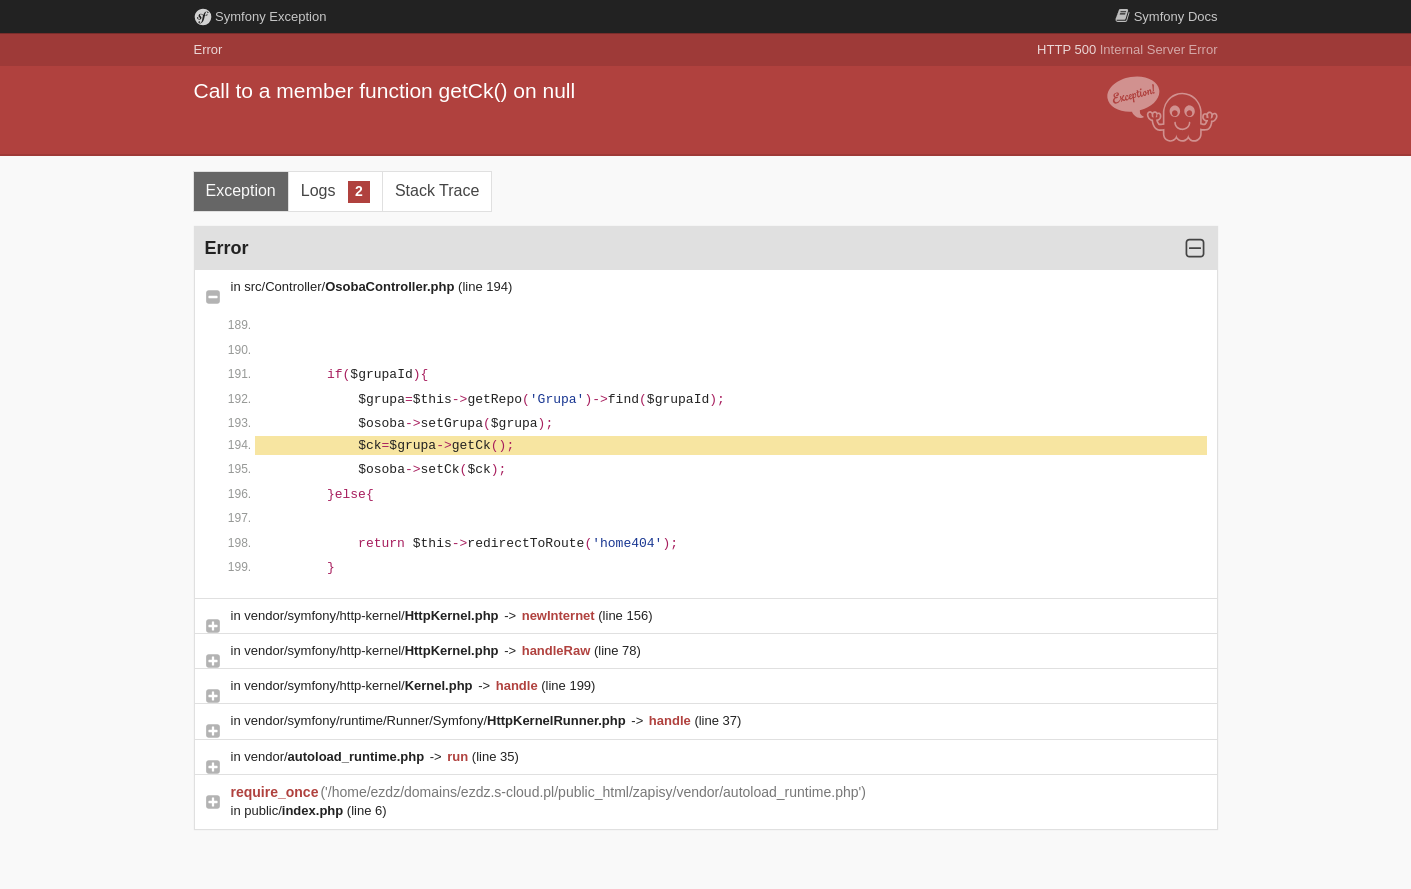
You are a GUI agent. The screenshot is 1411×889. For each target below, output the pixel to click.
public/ (295, 810)
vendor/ (336, 756)
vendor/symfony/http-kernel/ (373, 615)
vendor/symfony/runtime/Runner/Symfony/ (436, 720)
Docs (1166, 16)
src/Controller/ (351, 286)
